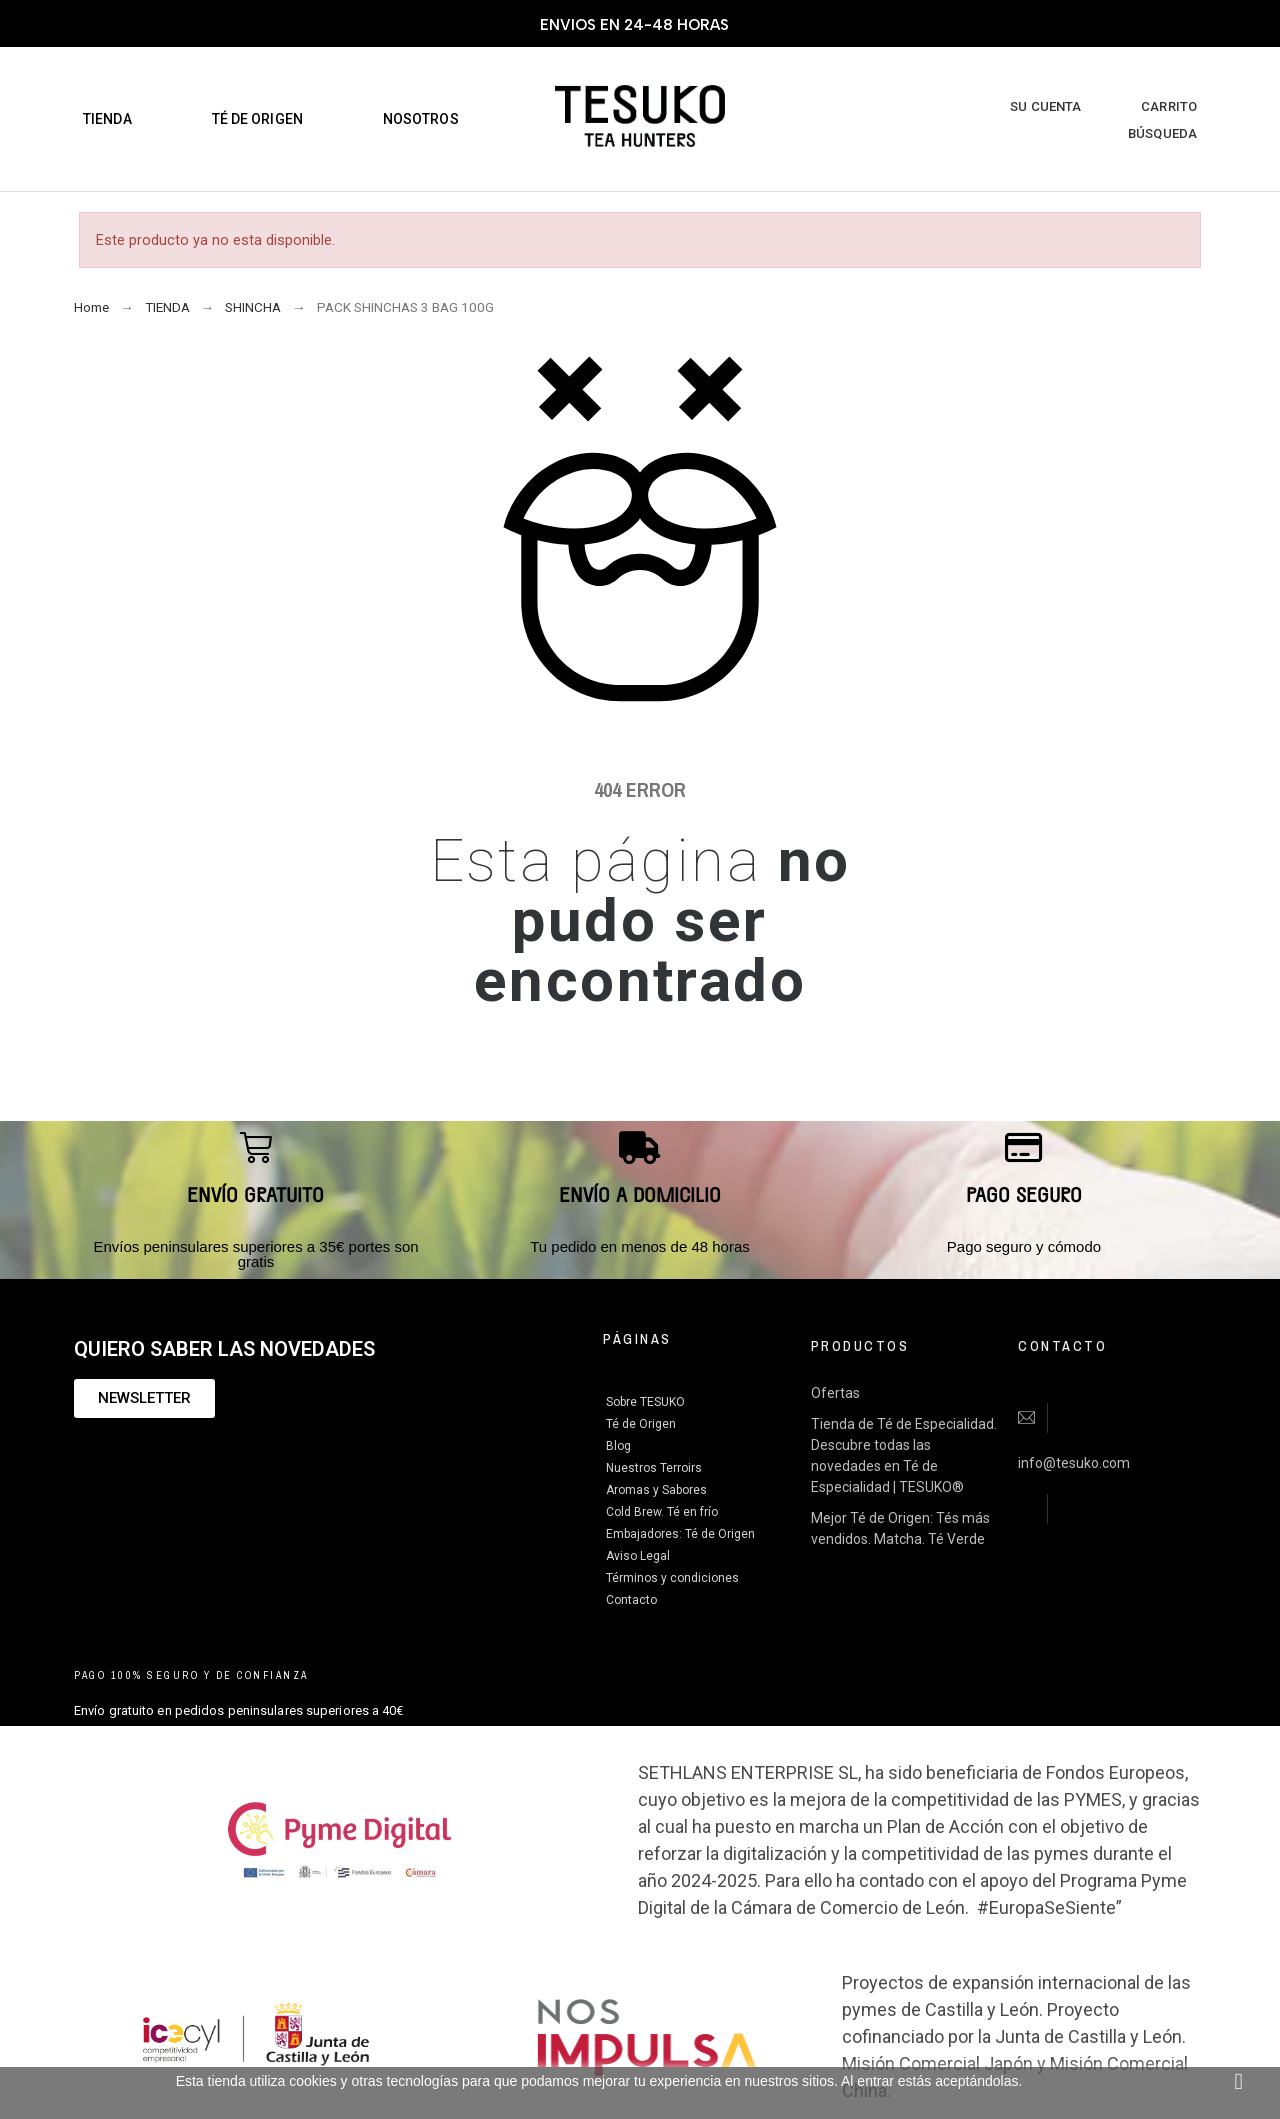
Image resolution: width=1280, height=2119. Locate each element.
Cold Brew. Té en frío (662, 1512)
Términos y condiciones (672, 1578)
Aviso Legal (638, 1556)
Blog (618, 1446)
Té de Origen (641, 1424)
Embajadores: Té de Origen (680, 1534)
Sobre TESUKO (645, 1402)
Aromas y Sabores (656, 1490)
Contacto (631, 1600)
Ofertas (835, 1393)
